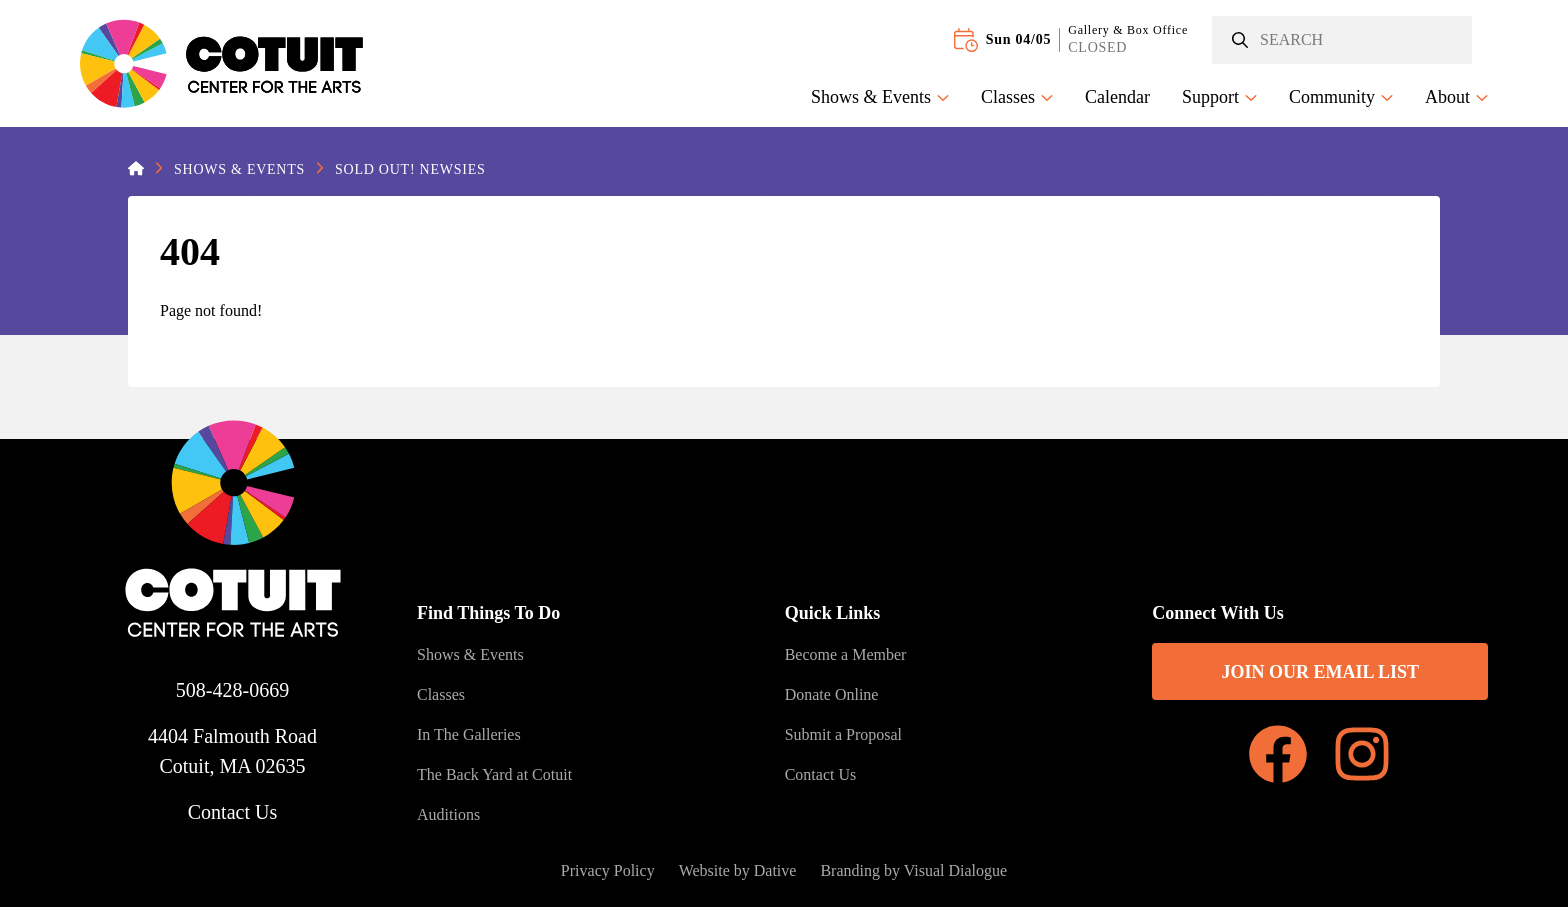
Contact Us (232, 812)
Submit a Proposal (843, 734)
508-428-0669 (232, 690)
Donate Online (832, 694)
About (1456, 97)
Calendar (1117, 97)
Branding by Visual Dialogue (913, 870)
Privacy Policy (608, 870)
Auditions (448, 814)
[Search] (1342, 40)
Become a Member (846, 654)
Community (1341, 97)
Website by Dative (738, 870)
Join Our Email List (1320, 672)
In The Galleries (469, 734)
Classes (1017, 97)
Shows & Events (880, 97)
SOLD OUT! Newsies (410, 169)
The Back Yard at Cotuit (494, 774)
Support (1219, 97)
